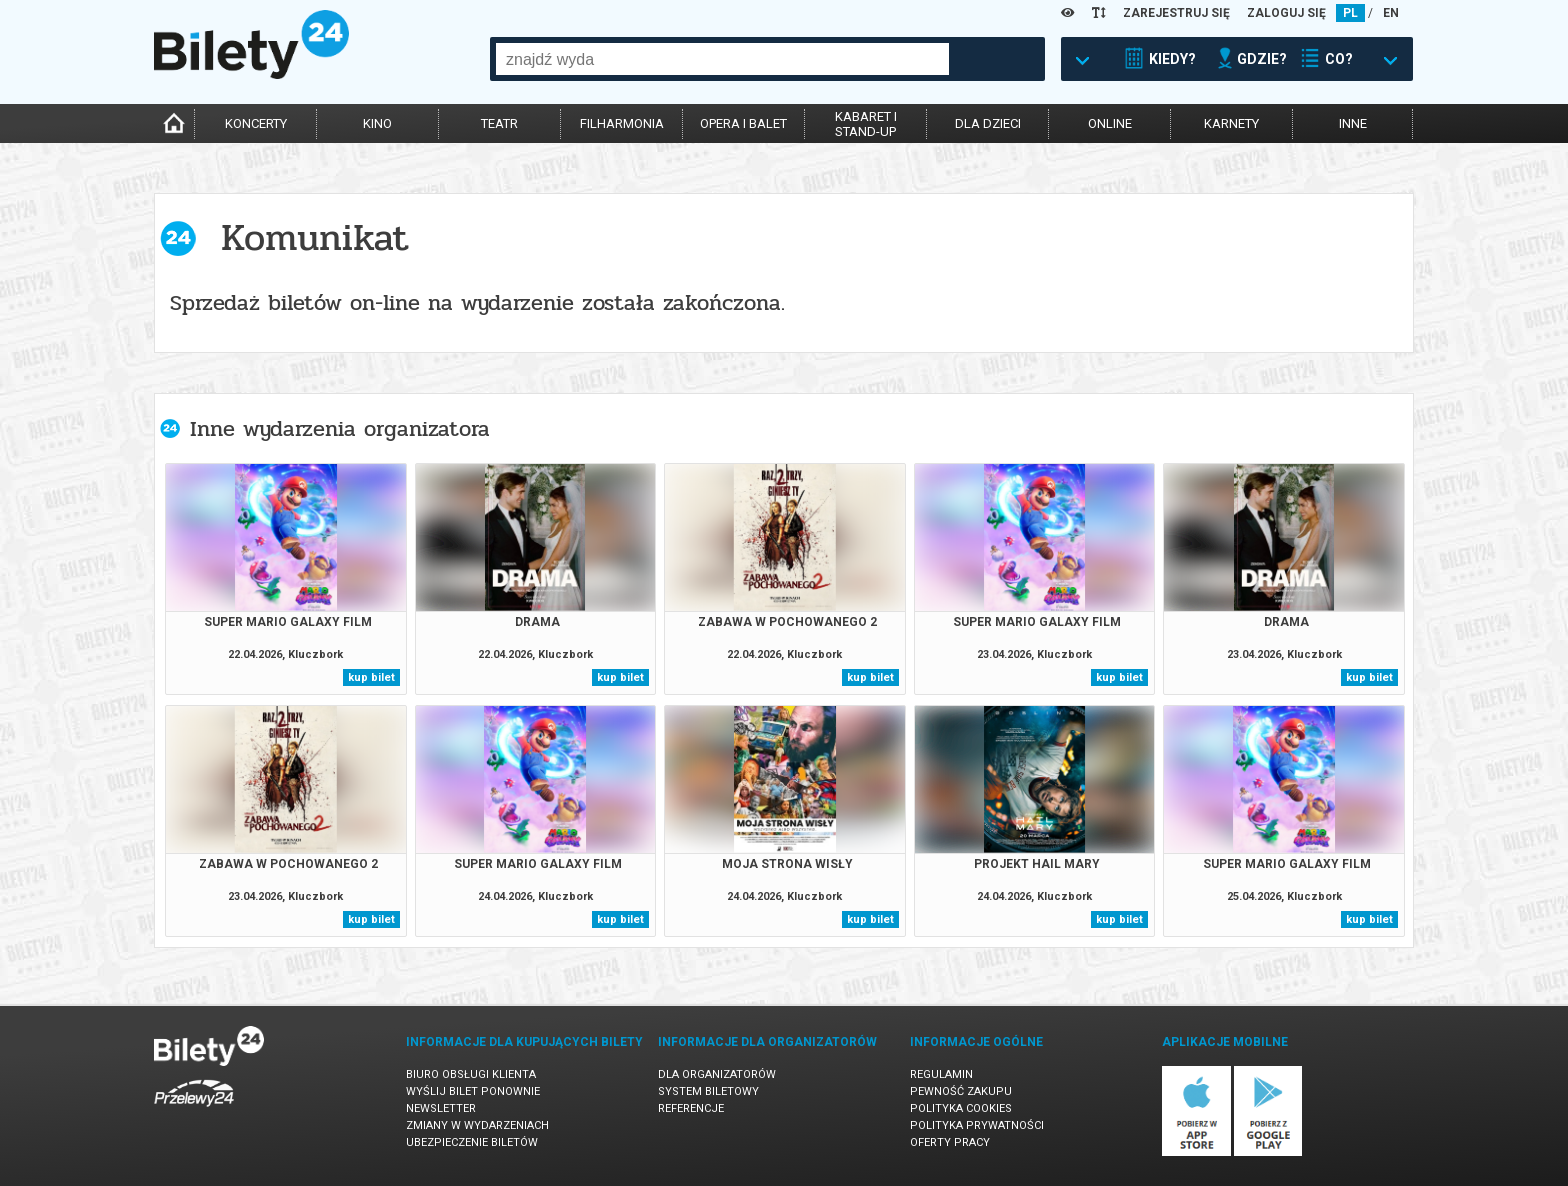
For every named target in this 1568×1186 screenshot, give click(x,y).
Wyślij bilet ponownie (473, 1091)
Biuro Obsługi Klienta (471, 1074)
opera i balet (743, 123)
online (1110, 123)
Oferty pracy (950, 1142)
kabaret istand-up (866, 124)
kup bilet (371, 677)
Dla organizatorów (717, 1074)
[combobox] (722, 59)
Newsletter (441, 1108)
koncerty (256, 123)
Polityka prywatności (977, 1125)
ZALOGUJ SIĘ (1286, 13)
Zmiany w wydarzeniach (477, 1125)
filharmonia (622, 123)
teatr (499, 123)
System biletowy (708, 1091)
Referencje (691, 1108)
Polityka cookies (961, 1108)
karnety (1231, 123)
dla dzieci (988, 123)
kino (377, 123)
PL (1350, 13)
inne (1353, 123)
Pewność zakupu (961, 1091)
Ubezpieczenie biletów (472, 1142)
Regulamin (941, 1074)
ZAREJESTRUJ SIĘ (1176, 13)
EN (1391, 13)
